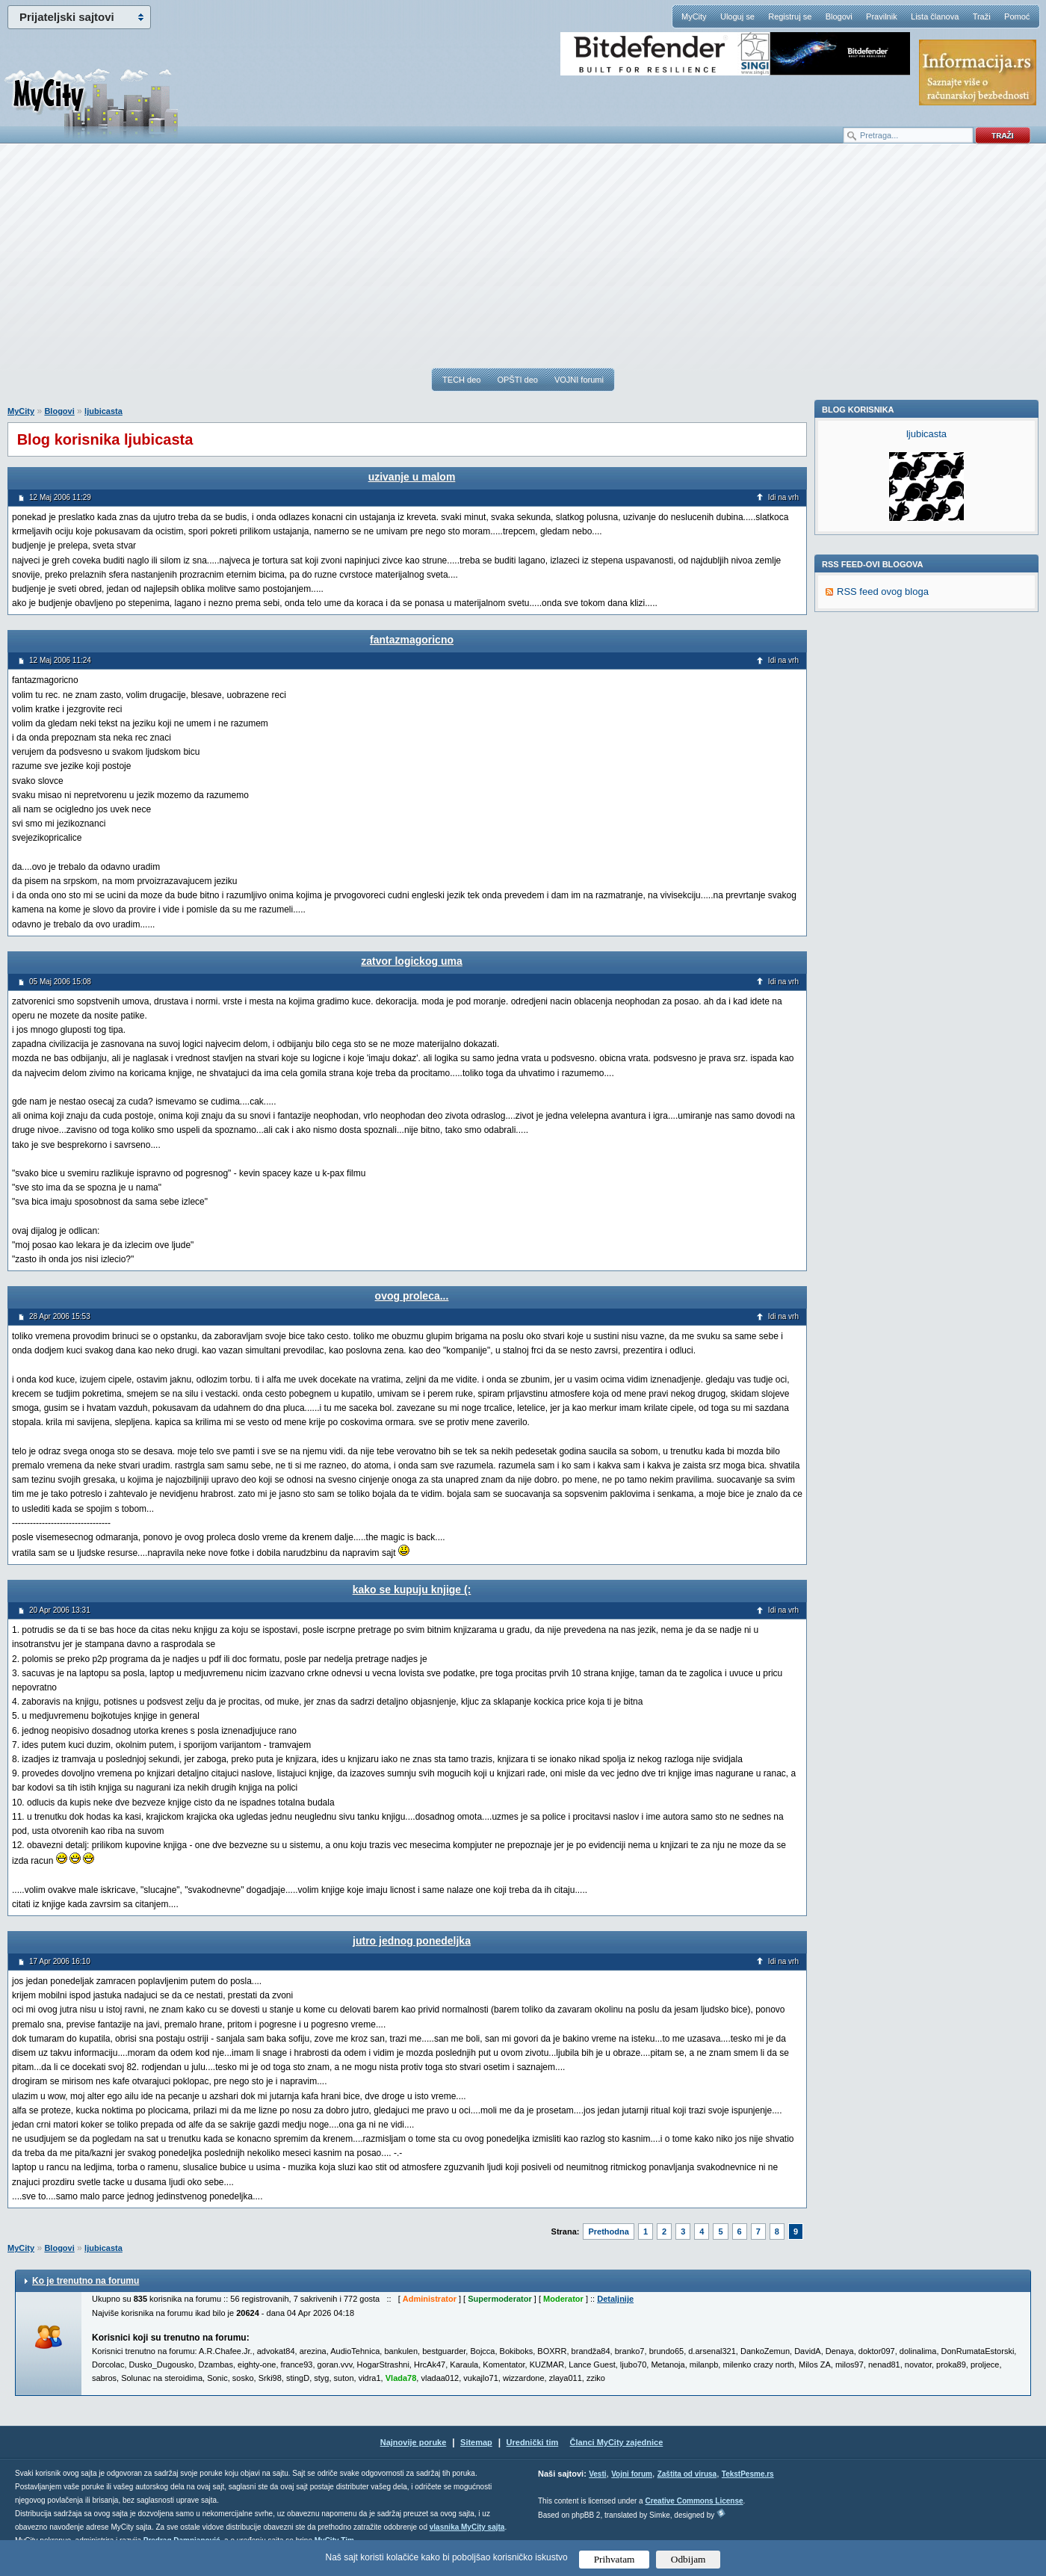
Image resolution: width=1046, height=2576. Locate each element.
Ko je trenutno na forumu (85, 2281)
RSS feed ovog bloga (883, 797)
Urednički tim (533, 2442)
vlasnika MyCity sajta (467, 2527)
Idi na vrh (783, 497)
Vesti (597, 2474)
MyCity (694, 16)
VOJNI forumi (579, 379)
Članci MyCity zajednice (616, 2442)
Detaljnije (615, 2298)
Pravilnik (881, 16)
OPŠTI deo (517, 379)
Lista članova (935, 16)
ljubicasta (103, 411)
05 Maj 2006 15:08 (60, 981)
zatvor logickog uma (411, 961)
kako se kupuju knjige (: (412, 1590)
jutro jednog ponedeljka (412, 1941)
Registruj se (789, 16)
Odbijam (688, 2559)
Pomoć (1017, 16)
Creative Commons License (694, 2501)
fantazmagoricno (412, 640)
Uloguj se (737, 16)
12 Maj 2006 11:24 (60, 660)
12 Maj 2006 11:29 (60, 497)
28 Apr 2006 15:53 (59, 1316)
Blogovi (839, 16)
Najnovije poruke (413, 2442)
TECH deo (461, 379)
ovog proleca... (412, 1296)
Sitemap (476, 2442)
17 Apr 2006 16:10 (59, 1961)
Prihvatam (614, 2559)
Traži (982, 16)
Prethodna (608, 2231)
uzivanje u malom (412, 477)
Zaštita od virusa (687, 2474)
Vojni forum (631, 2474)
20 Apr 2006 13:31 (59, 1610)
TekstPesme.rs (748, 2474)
